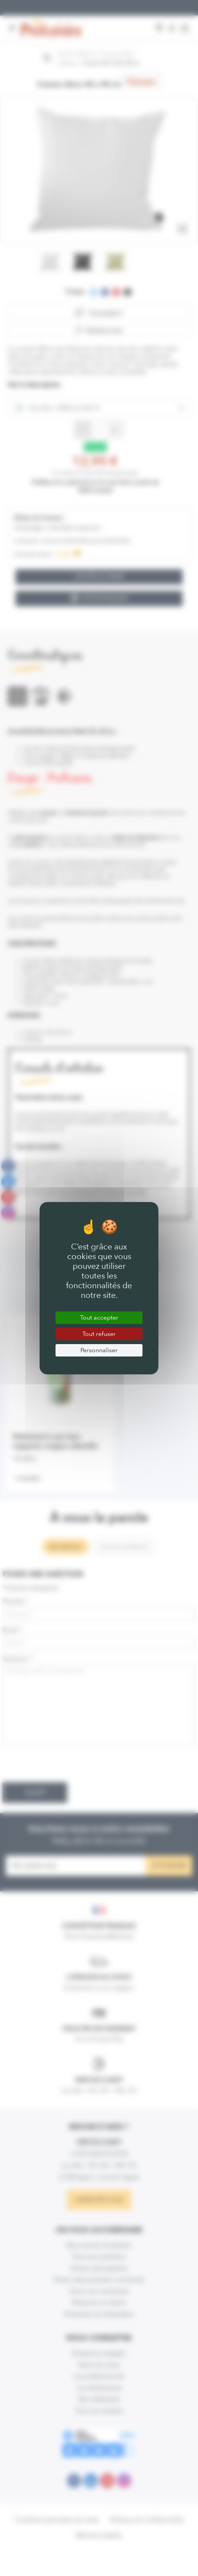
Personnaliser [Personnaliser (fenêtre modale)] (99, 1350)
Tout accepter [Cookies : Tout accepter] (99, 1317)
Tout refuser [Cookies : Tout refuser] (99, 1333)
